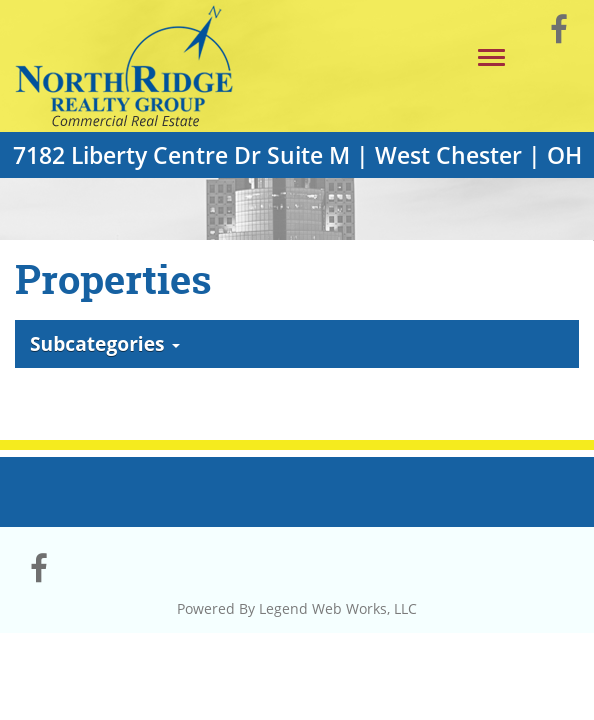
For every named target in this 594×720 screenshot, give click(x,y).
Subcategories (105, 343)
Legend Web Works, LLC (338, 608)
